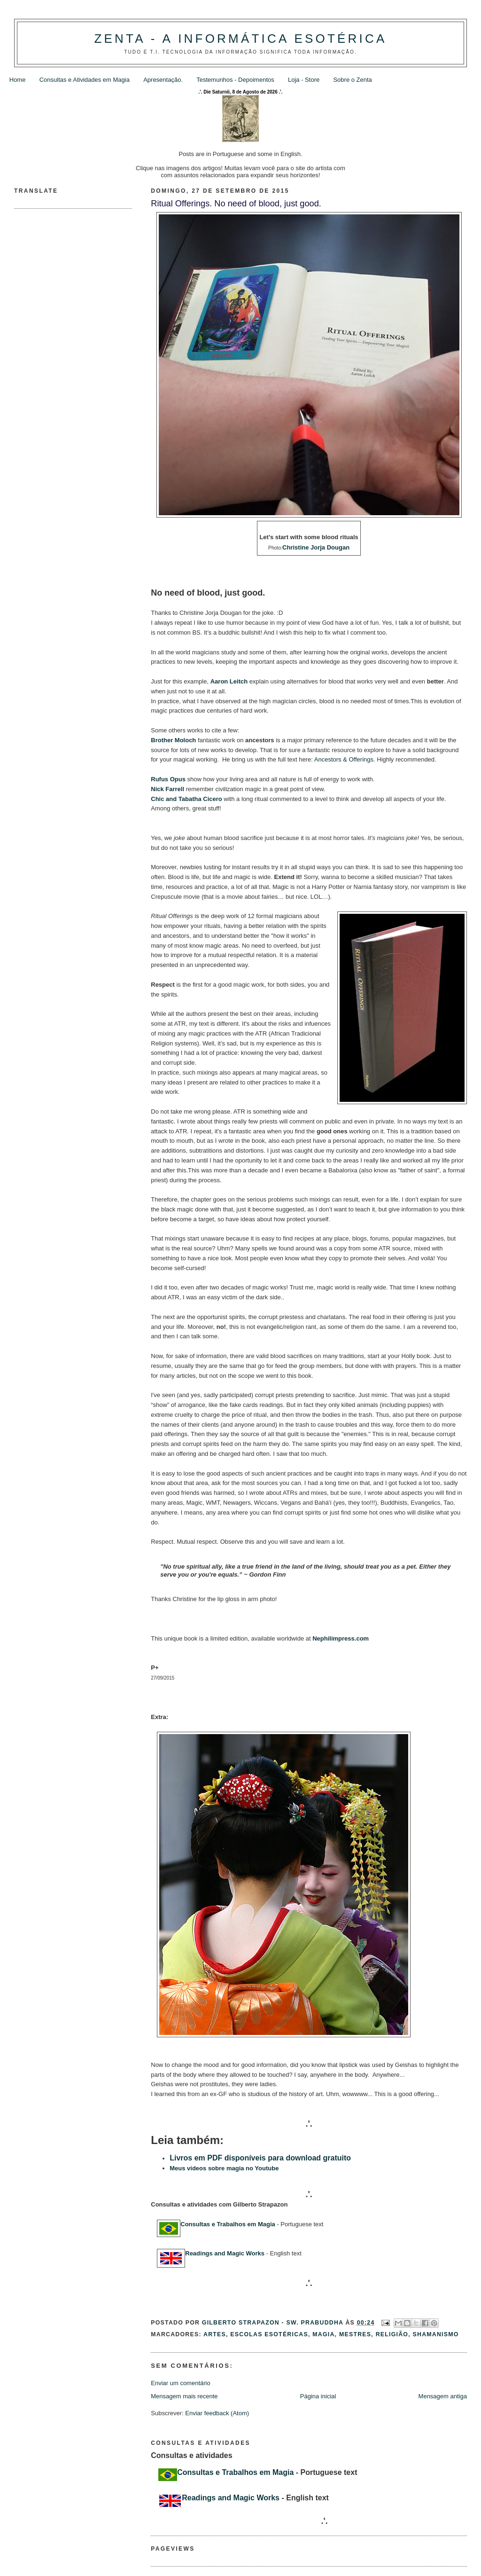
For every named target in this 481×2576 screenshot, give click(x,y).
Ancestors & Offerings (343, 759)
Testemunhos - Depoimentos (235, 79)
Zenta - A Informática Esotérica (240, 38)
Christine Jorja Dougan (315, 547)
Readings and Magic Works (224, 2253)
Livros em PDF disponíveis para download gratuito (260, 2158)
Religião (392, 2334)
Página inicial (318, 2396)
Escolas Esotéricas (269, 2334)
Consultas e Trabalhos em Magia (227, 2224)
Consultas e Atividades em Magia (84, 79)
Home (17, 79)
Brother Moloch (173, 740)
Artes (214, 2334)
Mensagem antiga (443, 2396)
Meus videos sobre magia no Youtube (224, 2168)
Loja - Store (303, 79)
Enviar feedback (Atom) (217, 2413)
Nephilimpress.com (340, 1638)
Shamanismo (436, 2334)
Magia (323, 2334)
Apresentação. (163, 79)
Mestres (355, 2334)
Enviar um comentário (180, 2383)
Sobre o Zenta (352, 79)
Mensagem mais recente (184, 2396)
